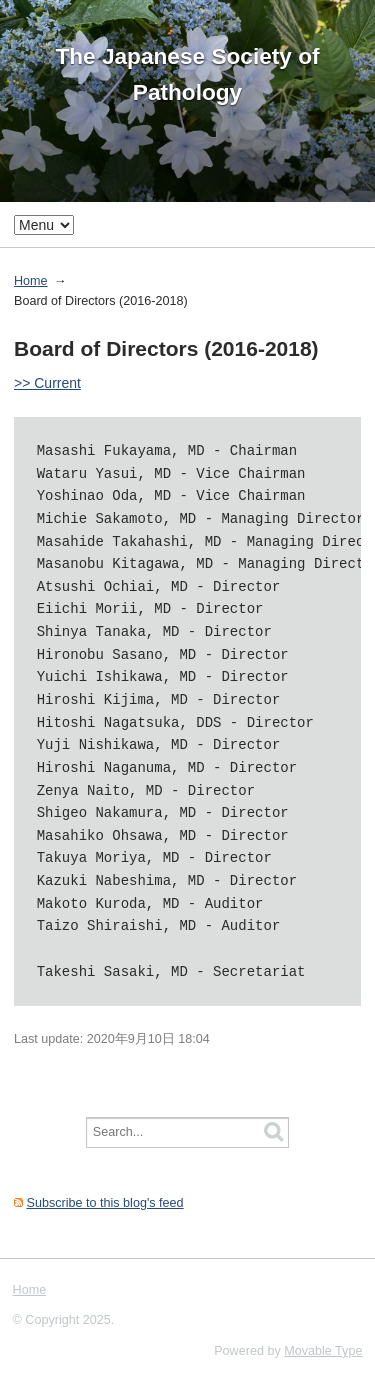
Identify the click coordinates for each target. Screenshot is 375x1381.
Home (31, 281)
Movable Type (323, 1351)
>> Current (47, 383)
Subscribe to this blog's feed (105, 1203)
